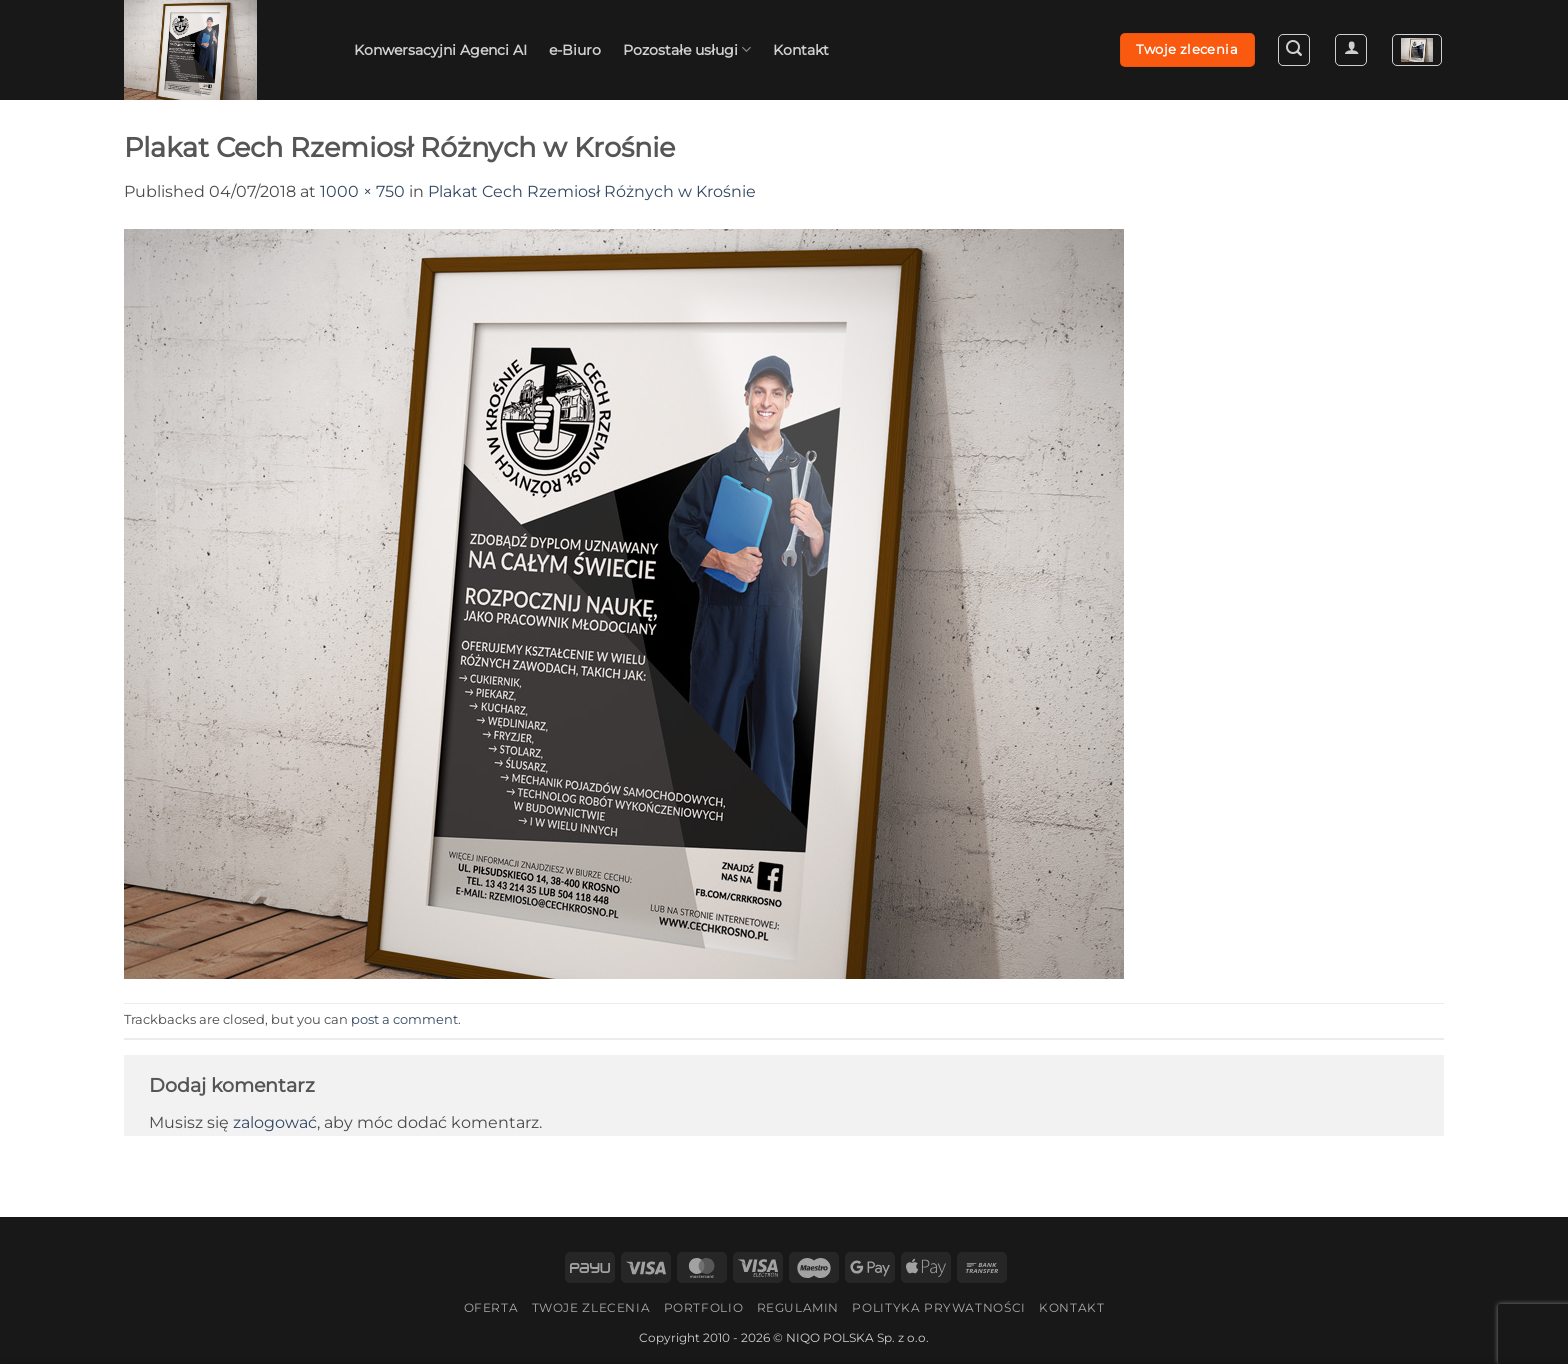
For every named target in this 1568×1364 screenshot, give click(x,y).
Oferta (491, 1307)
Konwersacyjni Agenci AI (440, 50)
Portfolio (704, 1307)
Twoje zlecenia (591, 1307)
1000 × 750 (362, 191)
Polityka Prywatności (938, 1307)
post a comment (404, 1019)
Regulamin (798, 1307)
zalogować (275, 1122)
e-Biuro (575, 50)
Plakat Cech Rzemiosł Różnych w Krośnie (592, 191)
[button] (1294, 50)
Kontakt (801, 50)
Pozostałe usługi (687, 49)
